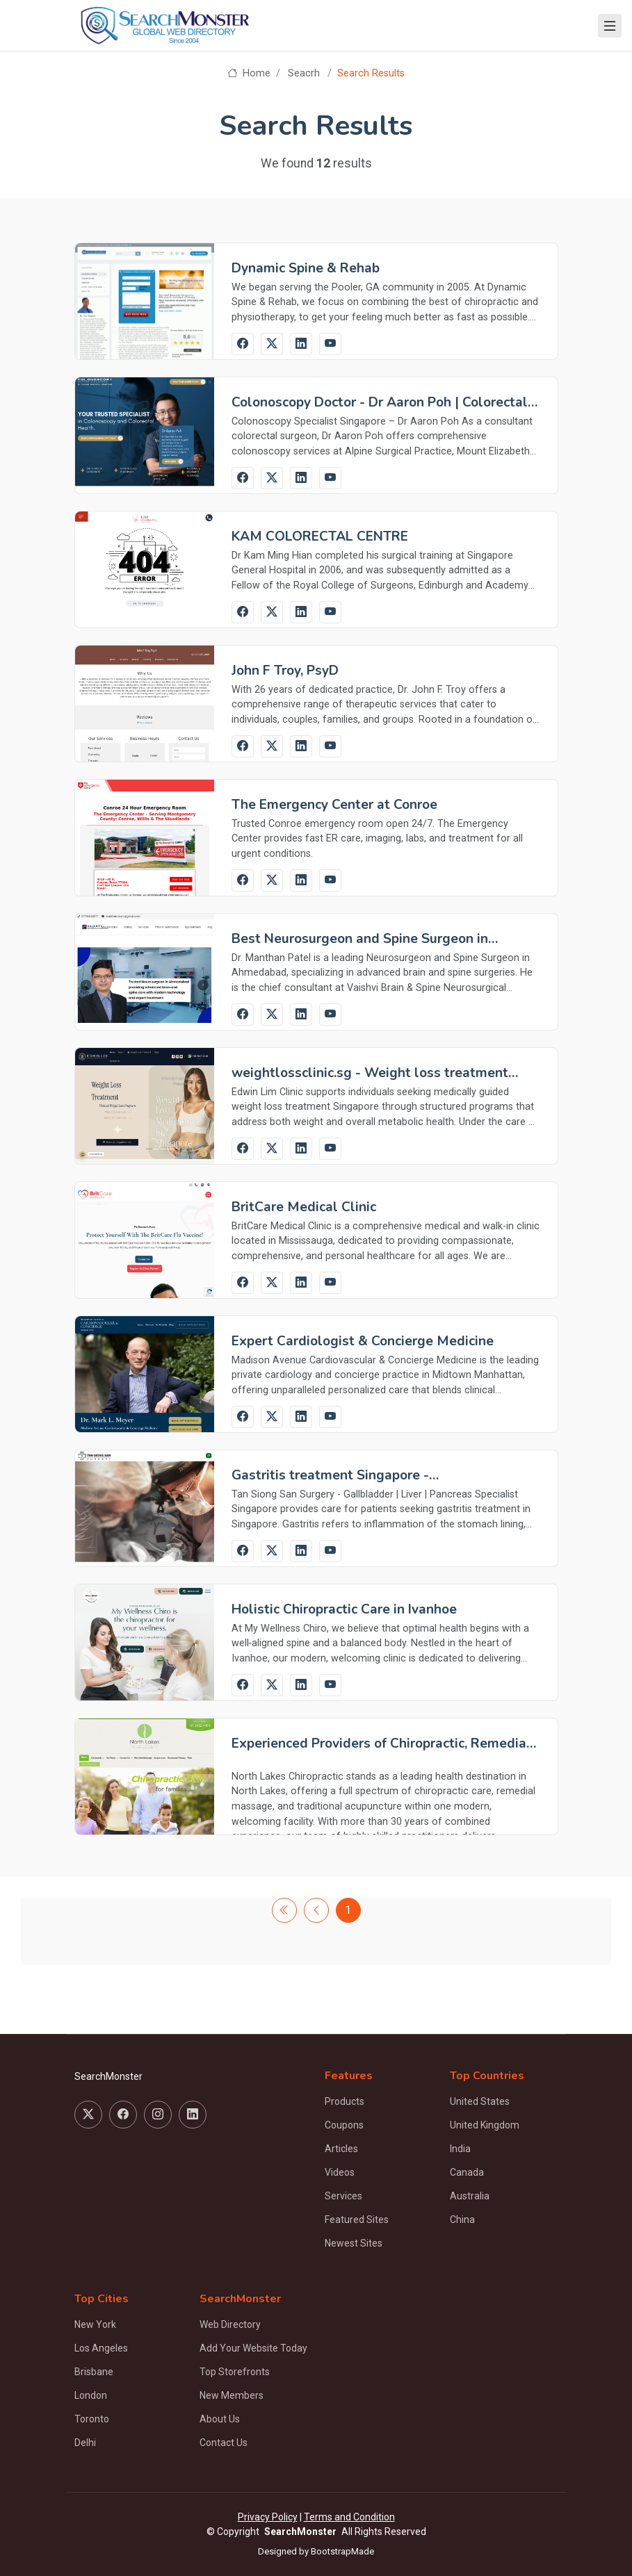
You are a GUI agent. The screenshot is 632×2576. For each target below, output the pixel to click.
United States (480, 2101)
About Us (220, 2419)
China (462, 2219)
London (90, 2395)
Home (248, 73)
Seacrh (304, 73)
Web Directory (230, 2324)
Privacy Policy (268, 2516)
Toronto (91, 2419)
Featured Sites (357, 2219)
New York (95, 2324)
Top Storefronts (235, 2372)
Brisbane (93, 2372)
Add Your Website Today (253, 2348)
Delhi (85, 2442)
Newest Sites (353, 2243)
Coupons (344, 2125)
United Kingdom (484, 2125)
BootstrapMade (342, 2551)
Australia (469, 2196)
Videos (340, 2172)
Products (344, 2101)
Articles (341, 2148)
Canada (467, 2172)
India (460, 2148)
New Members (232, 2395)
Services (343, 2196)
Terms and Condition (349, 2516)
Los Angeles (101, 2348)
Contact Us (224, 2442)
